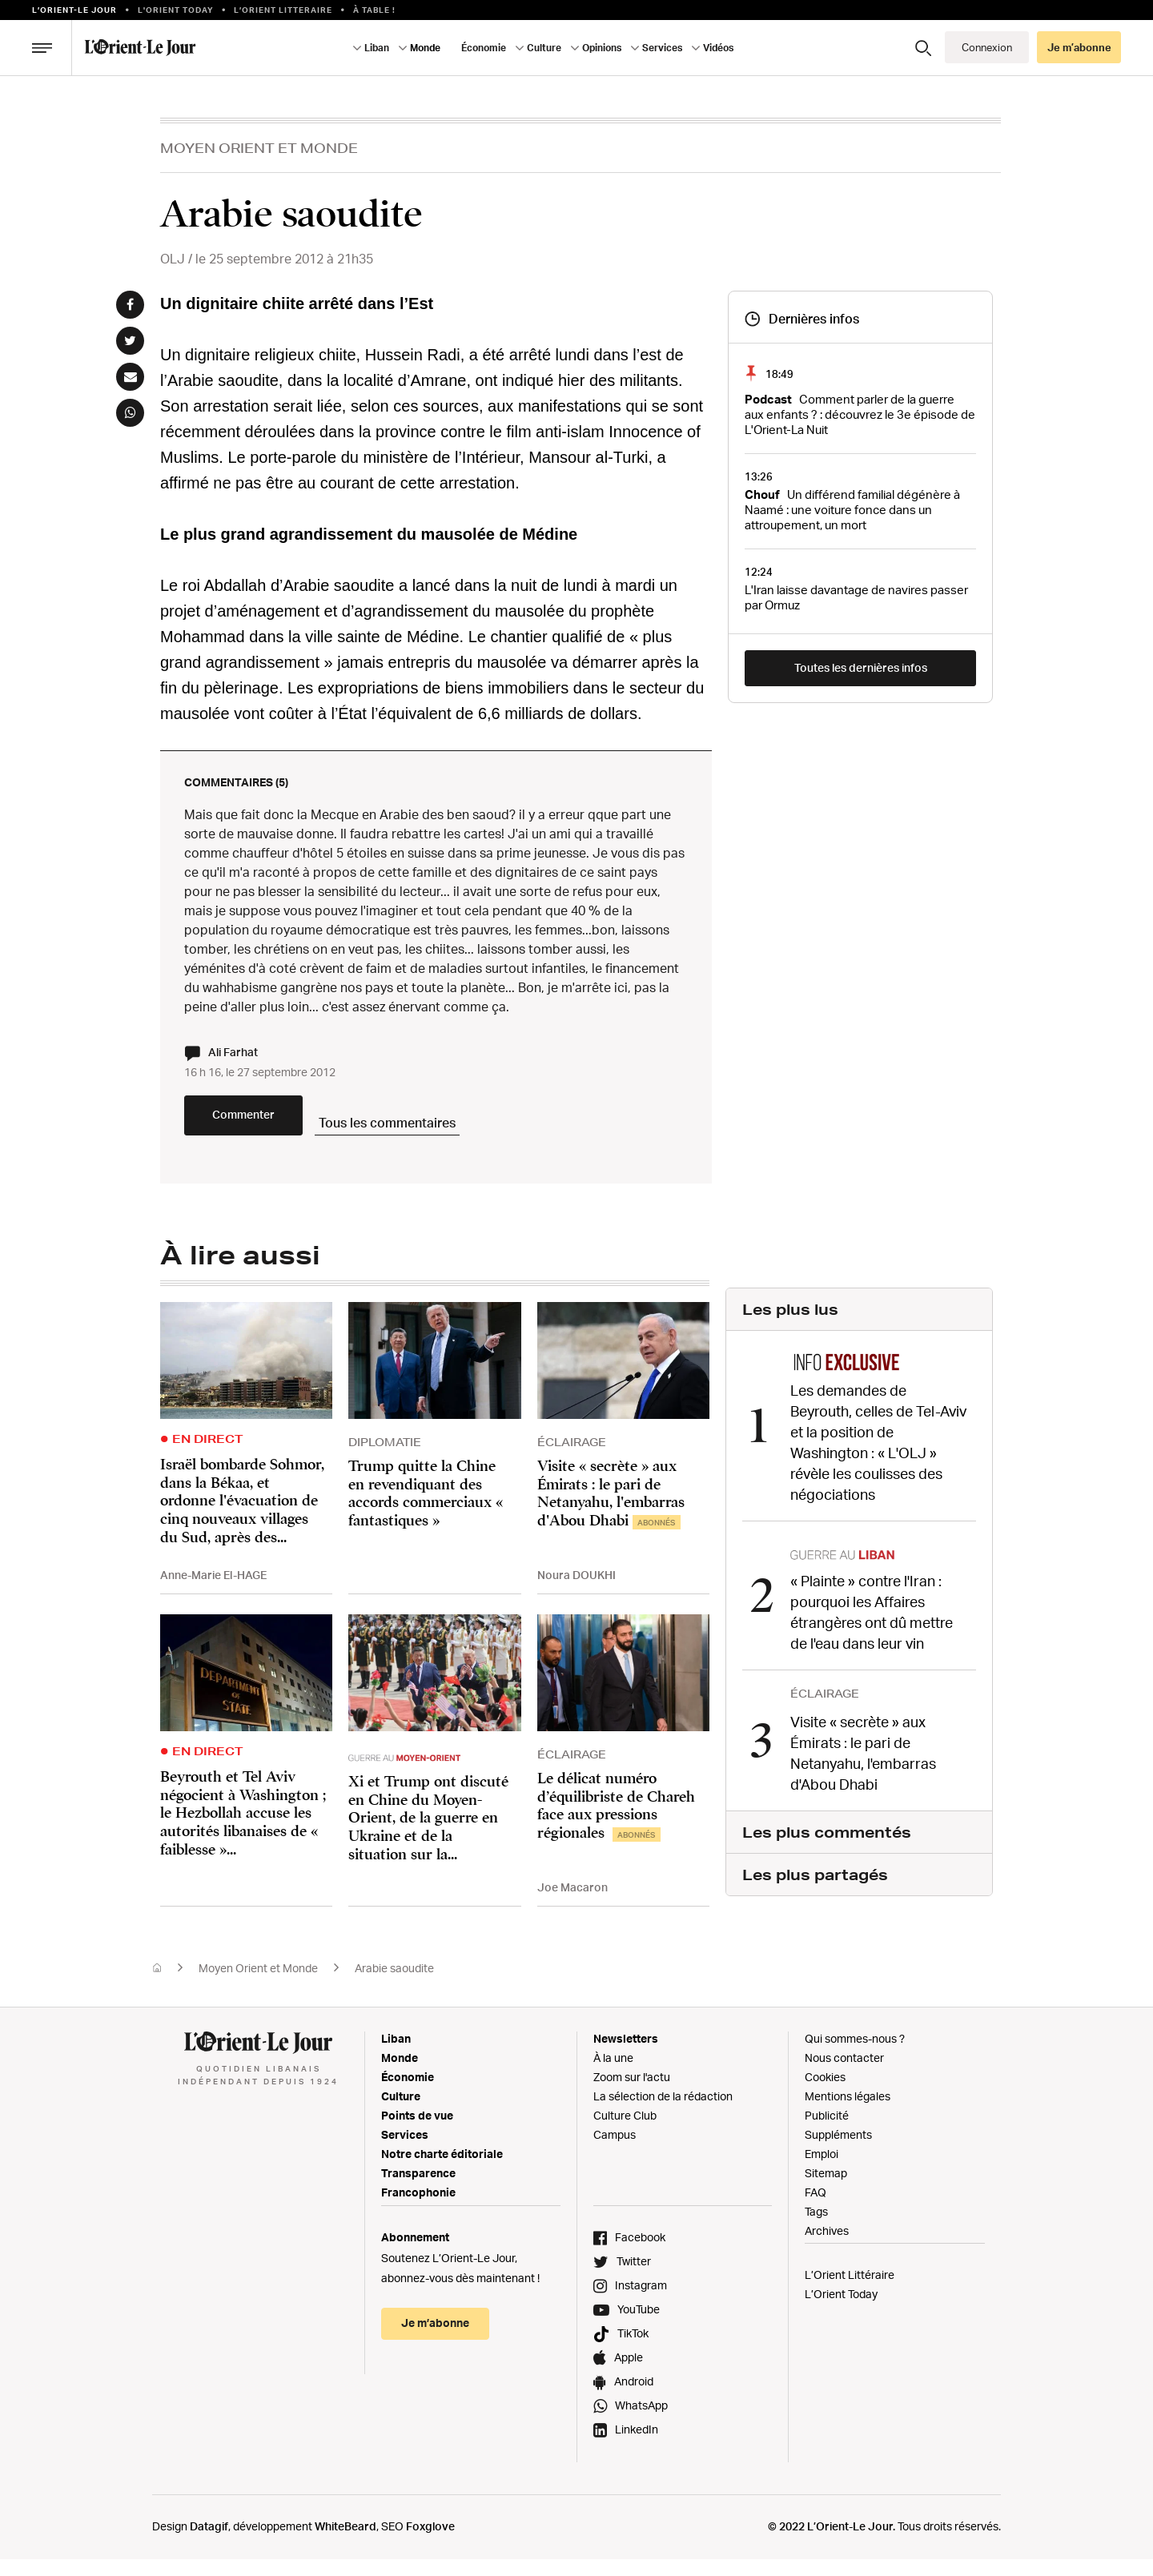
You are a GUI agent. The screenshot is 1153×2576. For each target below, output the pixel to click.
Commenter (280, 1133)
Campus (614, 2151)
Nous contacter (844, 2074)
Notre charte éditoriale (442, 2170)
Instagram (641, 2302)
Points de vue (417, 2132)
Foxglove (430, 2543)
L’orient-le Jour (74, 9)
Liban (376, 48)
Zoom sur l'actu (631, 2093)
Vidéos (718, 48)
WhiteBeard (345, 2543)
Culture (544, 48)
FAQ (815, 2209)
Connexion (987, 47)
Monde (425, 48)
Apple (628, 2374)
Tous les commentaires (472, 1131)
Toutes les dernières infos (860, 667)
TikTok (633, 2350)
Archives (827, 2247)
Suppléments (838, 2151)
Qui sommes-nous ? (855, 2055)
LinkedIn (636, 2446)
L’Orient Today (841, 2310)
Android (633, 2398)
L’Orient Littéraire (849, 2291)
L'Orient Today (176, 9)
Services (662, 48)
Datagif (209, 2543)
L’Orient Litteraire (283, 9)
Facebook (640, 2254)
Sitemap (826, 2189)
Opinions (601, 48)
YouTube (638, 2326)
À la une (613, 2074)
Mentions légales (847, 2113)
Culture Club (625, 2132)
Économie (483, 48)
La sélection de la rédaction (663, 2113)
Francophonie (418, 2209)
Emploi (821, 2170)
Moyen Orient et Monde (259, 147)
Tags (816, 2228)
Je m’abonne (1079, 47)
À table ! (374, 9)
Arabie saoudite (394, 1984)
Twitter (634, 2278)
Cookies (825, 2093)
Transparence (418, 2189)
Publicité (827, 2132)
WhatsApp (641, 2422)
